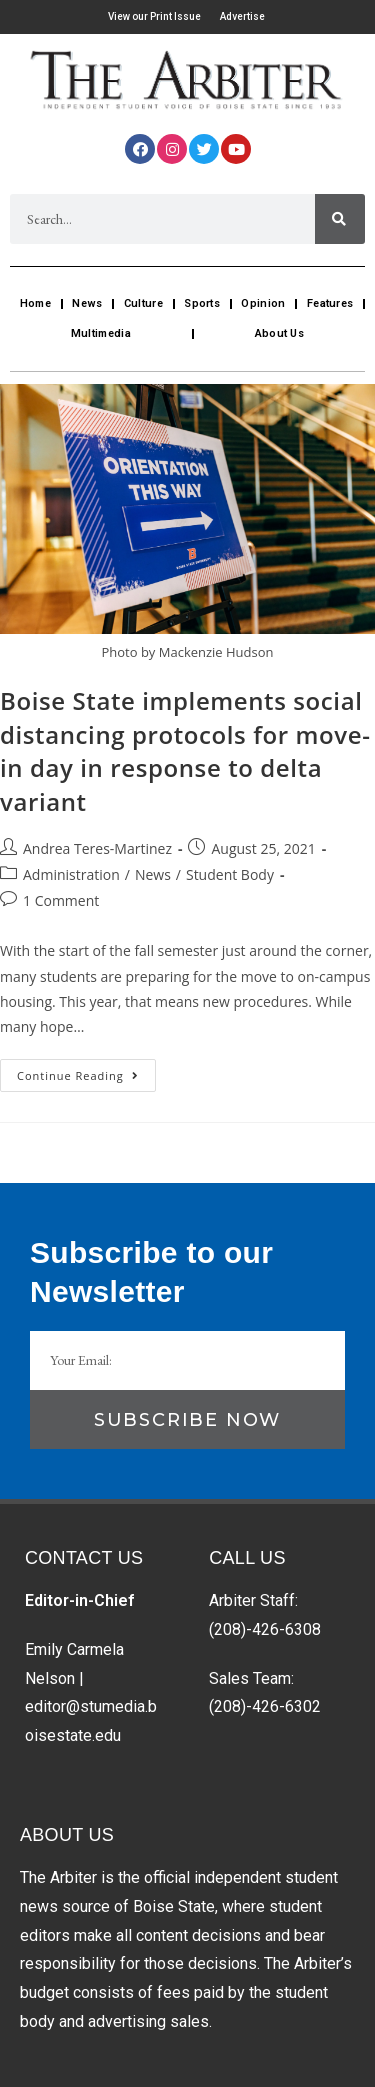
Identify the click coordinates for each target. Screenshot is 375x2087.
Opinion (263, 303)
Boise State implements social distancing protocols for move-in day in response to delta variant (185, 751)
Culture (143, 303)
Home (35, 303)
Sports (202, 303)
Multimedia (101, 333)
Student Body (230, 874)
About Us (279, 333)
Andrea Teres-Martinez (97, 848)
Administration (71, 874)
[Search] (340, 219)
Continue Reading (86, 1071)
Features (330, 303)
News (87, 303)
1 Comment (61, 900)
